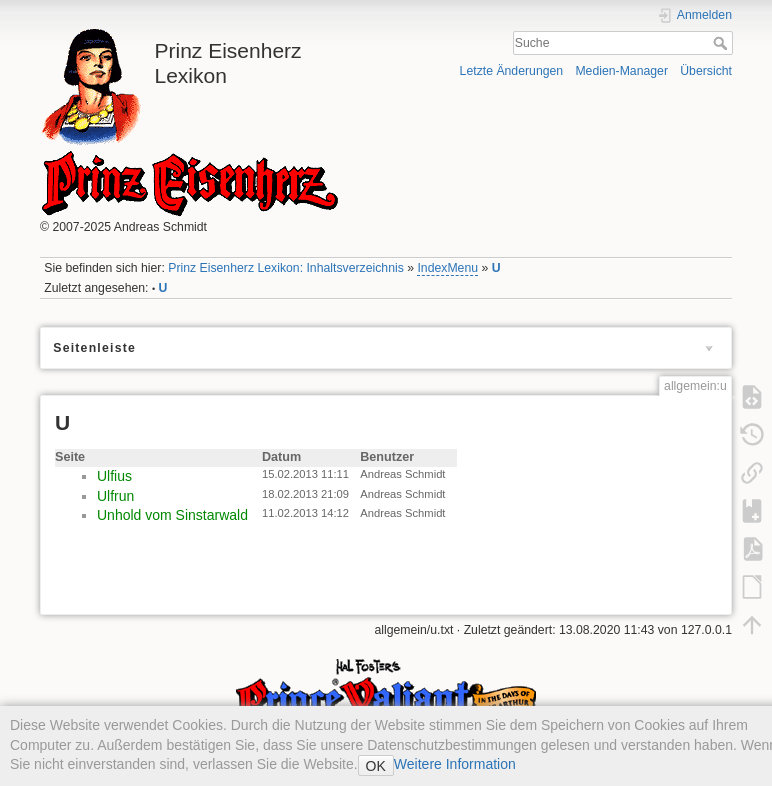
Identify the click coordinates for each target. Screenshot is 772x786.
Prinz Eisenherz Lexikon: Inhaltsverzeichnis (286, 268)
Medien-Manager (621, 71)
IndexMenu (447, 268)
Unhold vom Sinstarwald (172, 515)
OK (376, 766)
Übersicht (706, 71)
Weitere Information (455, 764)
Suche (722, 43)
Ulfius (114, 476)
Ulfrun (115, 496)
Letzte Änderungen (512, 71)
